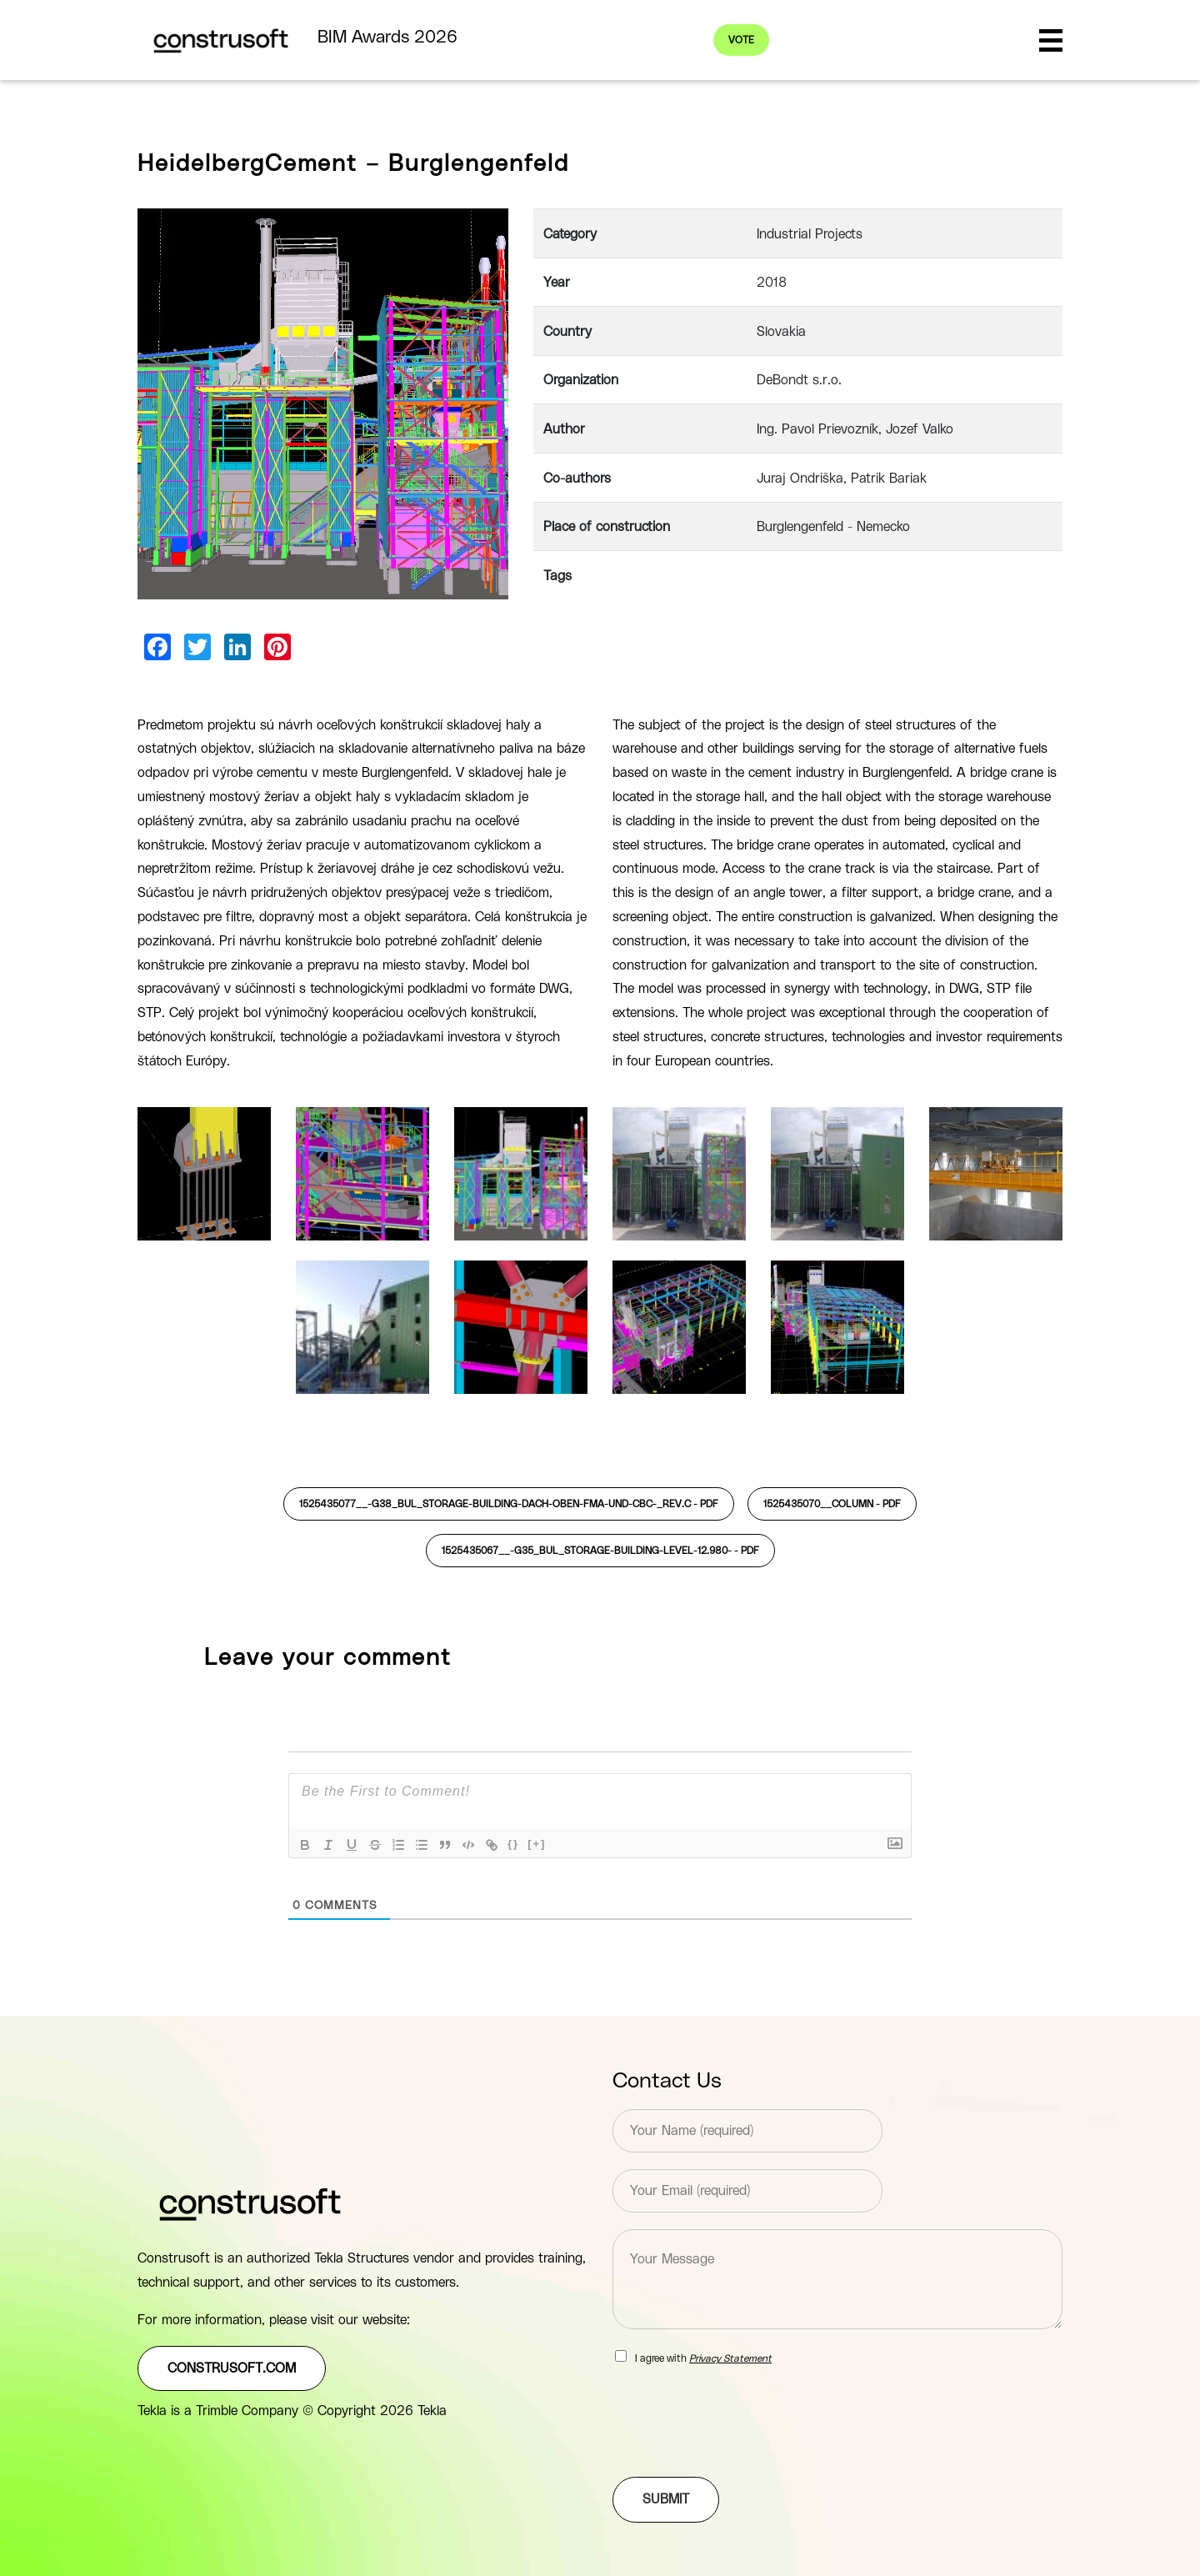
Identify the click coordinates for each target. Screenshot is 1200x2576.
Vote (743, 40)
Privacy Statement (730, 2358)
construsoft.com (232, 2368)
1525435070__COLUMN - (832, 1504)
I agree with (703, 2358)
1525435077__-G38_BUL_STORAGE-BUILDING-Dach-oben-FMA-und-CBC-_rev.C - (508, 1504)
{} (513, 1843)
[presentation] (739, 2449)
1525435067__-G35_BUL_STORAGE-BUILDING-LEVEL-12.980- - (600, 1551)
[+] (537, 1843)
